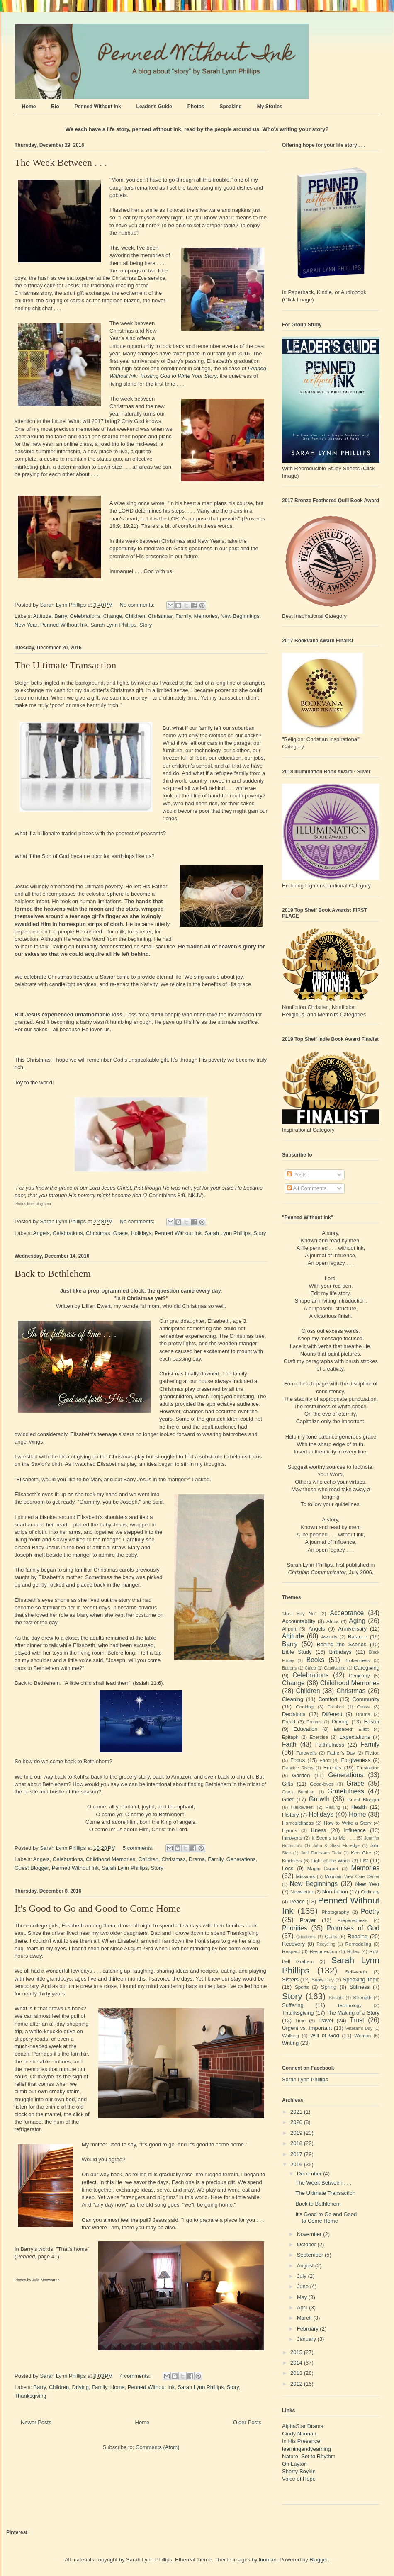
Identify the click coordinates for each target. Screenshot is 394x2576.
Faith (289, 1744)
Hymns (289, 1830)
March (305, 2318)
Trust (357, 2020)
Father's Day (341, 1752)
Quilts (331, 1936)
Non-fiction (335, 1891)
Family (183, 616)
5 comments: (139, 1848)
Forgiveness (355, 1760)
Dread (288, 1721)
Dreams (313, 1722)
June (303, 2286)
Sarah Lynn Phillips (113, 625)
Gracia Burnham (299, 1792)
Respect (291, 1951)
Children (135, 616)
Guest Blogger (32, 1868)
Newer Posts (36, 2422)
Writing (290, 2043)
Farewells (306, 1752)
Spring (329, 1987)
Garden (301, 1775)
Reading (357, 1936)
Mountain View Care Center (352, 1876)
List (364, 1860)
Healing (333, 1807)
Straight (336, 1997)
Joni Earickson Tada (321, 1853)
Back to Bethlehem (53, 1273)
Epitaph (290, 1737)
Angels (41, 1233)
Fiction (372, 1752)
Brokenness (357, 1660)
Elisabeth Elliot (351, 1729)
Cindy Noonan (299, 2433)
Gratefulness (345, 1791)
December (310, 2173)
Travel (326, 2020)
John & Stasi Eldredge (336, 1845)
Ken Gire (361, 1852)
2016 (297, 2164)
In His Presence (301, 2441)
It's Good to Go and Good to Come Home (97, 1908)
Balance (357, 1636)
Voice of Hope (299, 2479)
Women (362, 2035)
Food (325, 1760)
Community (365, 1699)
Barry (60, 616)
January (307, 2339)
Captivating (334, 1668)
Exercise (318, 1737)
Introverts (292, 1837)
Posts (297, 1174)
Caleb (310, 1668)
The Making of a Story (352, 2013)
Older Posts (247, 2422)
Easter (371, 1721)
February (308, 2329)
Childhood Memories (110, 1859)
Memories (205, 616)
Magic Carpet (322, 1868)
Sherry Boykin (299, 2471)
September (311, 2255)
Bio (55, 106)
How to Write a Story (348, 1822)
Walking (290, 2035)
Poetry (370, 1911)
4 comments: (136, 2376)
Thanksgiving (30, 2396)
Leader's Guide (154, 106)
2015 (297, 2352)
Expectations (354, 1737)
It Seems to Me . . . (333, 1837)
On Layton (294, 2464)
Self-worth (356, 1971)
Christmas (160, 616)
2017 (297, 2154)
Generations (241, 1859)
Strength (362, 1997)
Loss (287, 1868)
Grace (120, 1233)
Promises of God (353, 1928)
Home (29, 106)
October (307, 2244)
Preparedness (353, 1920)
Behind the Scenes (341, 1644)
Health (359, 1807)
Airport (289, 1628)
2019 (297, 2133)
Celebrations (85, 616)
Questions (306, 1936)
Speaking (230, 106)
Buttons (289, 1668)
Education (306, 1729)
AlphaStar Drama (302, 2426)
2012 (297, 2384)
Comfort (327, 1699)
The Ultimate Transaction (65, 665)
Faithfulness (329, 1745)
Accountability (298, 1621)
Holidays (141, 1233)
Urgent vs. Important (307, 2028)
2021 (297, 2112)
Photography (335, 1912)
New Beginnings (240, 616)
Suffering (293, 2005)
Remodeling (358, 1944)
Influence (355, 1830)
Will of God (324, 2035)
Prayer (308, 1920)
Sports (302, 1987)
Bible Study (297, 1652)
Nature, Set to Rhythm (309, 2456)
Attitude (42, 616)
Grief (288, 1799)
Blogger (318, 2560)
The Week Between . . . (61, 162)
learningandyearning (306, 2449)
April (303, 2307)
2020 (297, 2122)
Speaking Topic (361, 1979)
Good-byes (321, 1783)
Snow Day (322, 1979)
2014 (297, 2363)
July (302, 2276)
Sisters (290, 1979)
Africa (332, 1621)
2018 (297, 2143)
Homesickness (298, 1822)
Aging (357, 1620)
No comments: (138, 605)
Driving (80, 2387)
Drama (197, 1859)
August (306, 2266)
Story (145, 625)
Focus (297, 1760)
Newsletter (301, 1891)
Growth (319, 1799)
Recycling (325, 1944)
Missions (305, 1876)
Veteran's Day (359, 2028)
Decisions (293, 1714)
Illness (318, 1830)
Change (112, 616)
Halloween (302, 1807)
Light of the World (330, 1860)
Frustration (367, 1767)
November (310, 2234)
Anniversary (352, 1629)
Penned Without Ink (98, 106)
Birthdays (340, 1652)
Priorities (294, 1928)
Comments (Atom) (157, 2447)
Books (315, 1659)
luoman (268, 2560)
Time (300, 2020)
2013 (297, 2373)
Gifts (287, 1784)
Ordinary (370, 1891)
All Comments (307, 1188)
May (303, 2297)
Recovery (293, 1944)
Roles (353, 1951)
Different (332, 1714)
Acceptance (347, 1612)
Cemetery (359, 1675)
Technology (349, 2005)
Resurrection (323, 1951)
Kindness (292, 1860)
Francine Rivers (298, 1768)
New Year (26, 625)
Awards (329, 1636)
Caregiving (366, 1668)
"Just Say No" (299, 1613)
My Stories (269, 106)
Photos (195, 106)
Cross (363, 1706)
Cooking (305, 1706)
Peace (297, 1901)
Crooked (336, 1707)
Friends (332, 1767)
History (290, 1815)
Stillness (360, 1987)
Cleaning (292, 1699)
